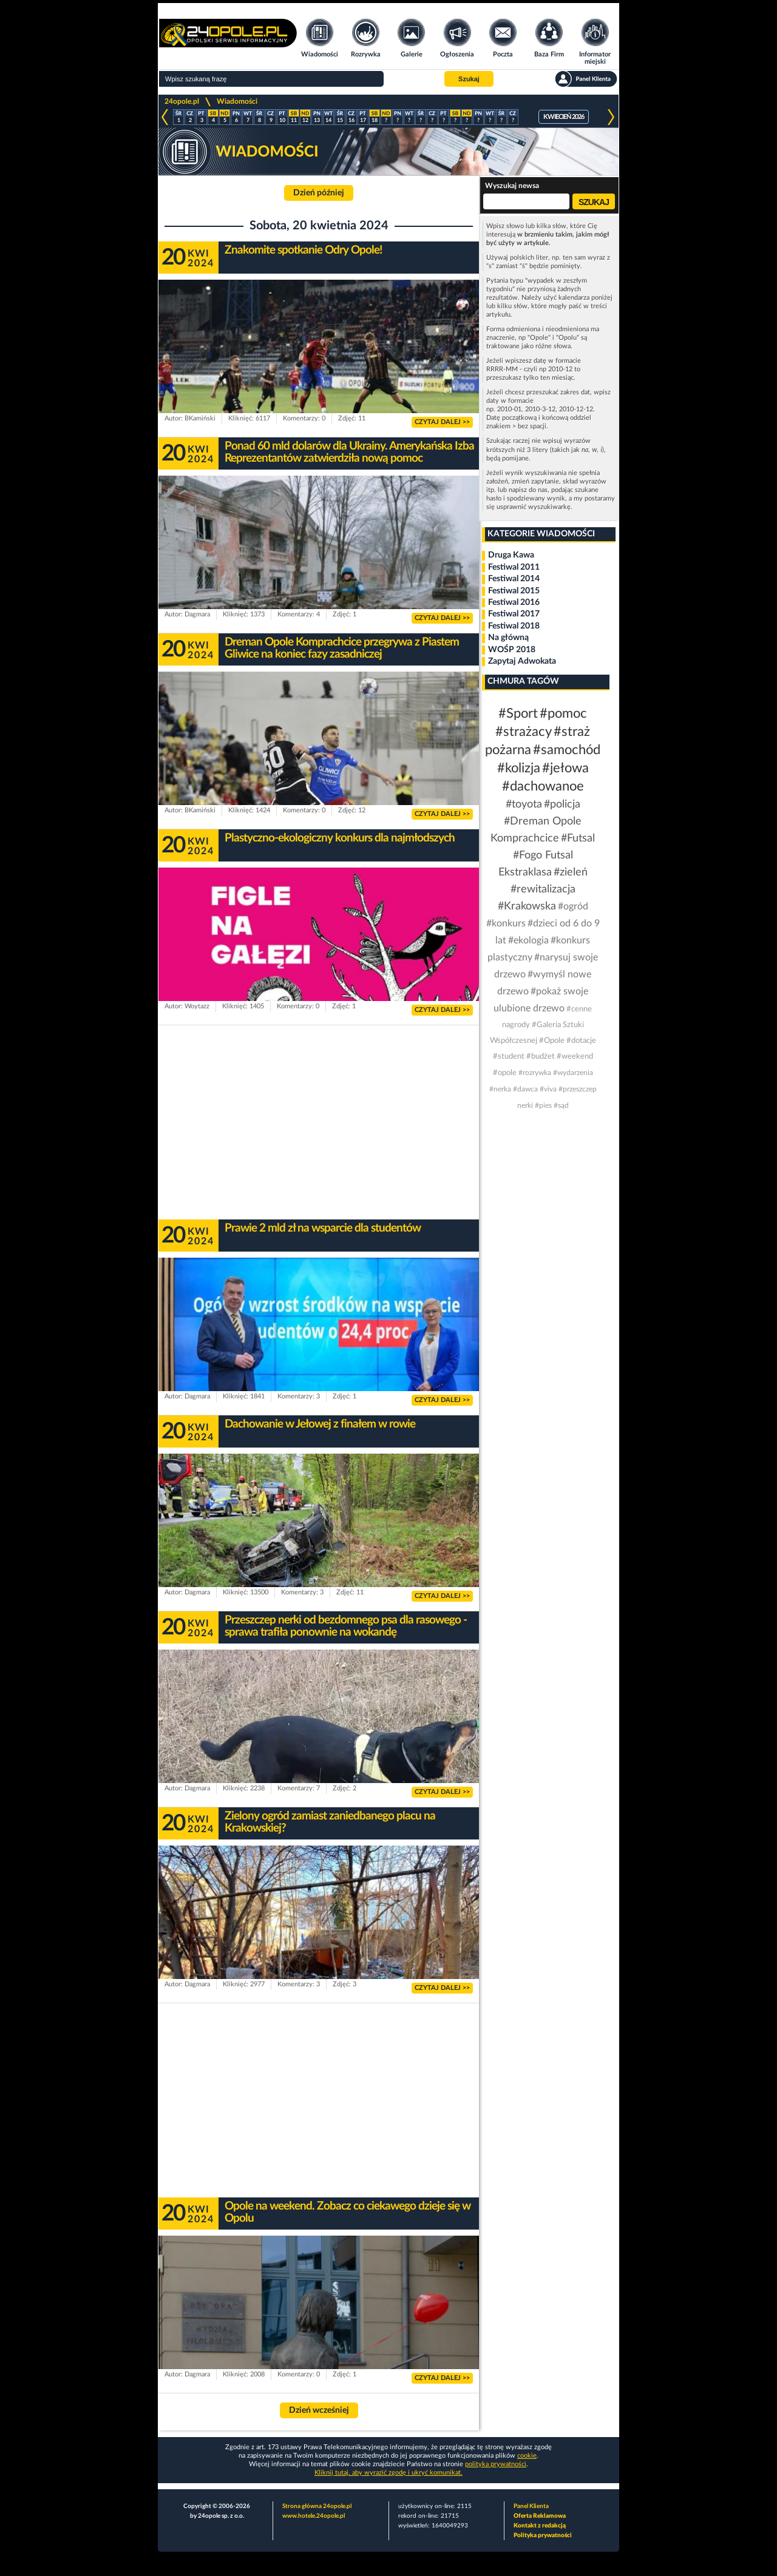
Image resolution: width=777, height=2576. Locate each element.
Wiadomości (237, 101)
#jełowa (565, 768)
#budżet (540, 1056)
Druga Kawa (511, 555)
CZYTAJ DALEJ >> (442, 422)
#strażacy (523, 731)
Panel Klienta (531, 2506)
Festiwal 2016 (514, 602)
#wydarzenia (573, 1072)
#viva (548, 1089)
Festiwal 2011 (514, 567)
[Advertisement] (318, 1122)
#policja (562, 804)
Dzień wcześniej (319, 2410)
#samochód (566, 750)
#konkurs (506, 923)
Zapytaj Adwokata (522, 661)
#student (508, 1056)
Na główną (508, 637)
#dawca (525, 1089)
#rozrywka (534, 1072)
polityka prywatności (495, 2464)
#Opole (552, 1041)
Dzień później (318, 193)
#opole (505, 1073)
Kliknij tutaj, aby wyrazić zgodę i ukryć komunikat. (388, 2472)
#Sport (518, 713)
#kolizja (518, 768)
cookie (527, 2455)
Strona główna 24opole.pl (316, 2506)
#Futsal (578, 838)
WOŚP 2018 (511, 650)
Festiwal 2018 (514, 626)
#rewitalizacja (543, 889)
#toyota (524, 804)
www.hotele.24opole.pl (313, 2516)
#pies (543, 1105)
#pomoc (563, 713)
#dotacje (581, 1041)
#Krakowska (527, 906)
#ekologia (528, 940)
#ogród (573, 906)
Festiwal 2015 (514, 591)
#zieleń (571, 872)
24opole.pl (182, 101)
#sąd (561, 1105)
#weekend (575, 1056)
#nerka (500, 1089)
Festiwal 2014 (514, 579)
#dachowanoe (543, 786)
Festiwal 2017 (514, 614)
